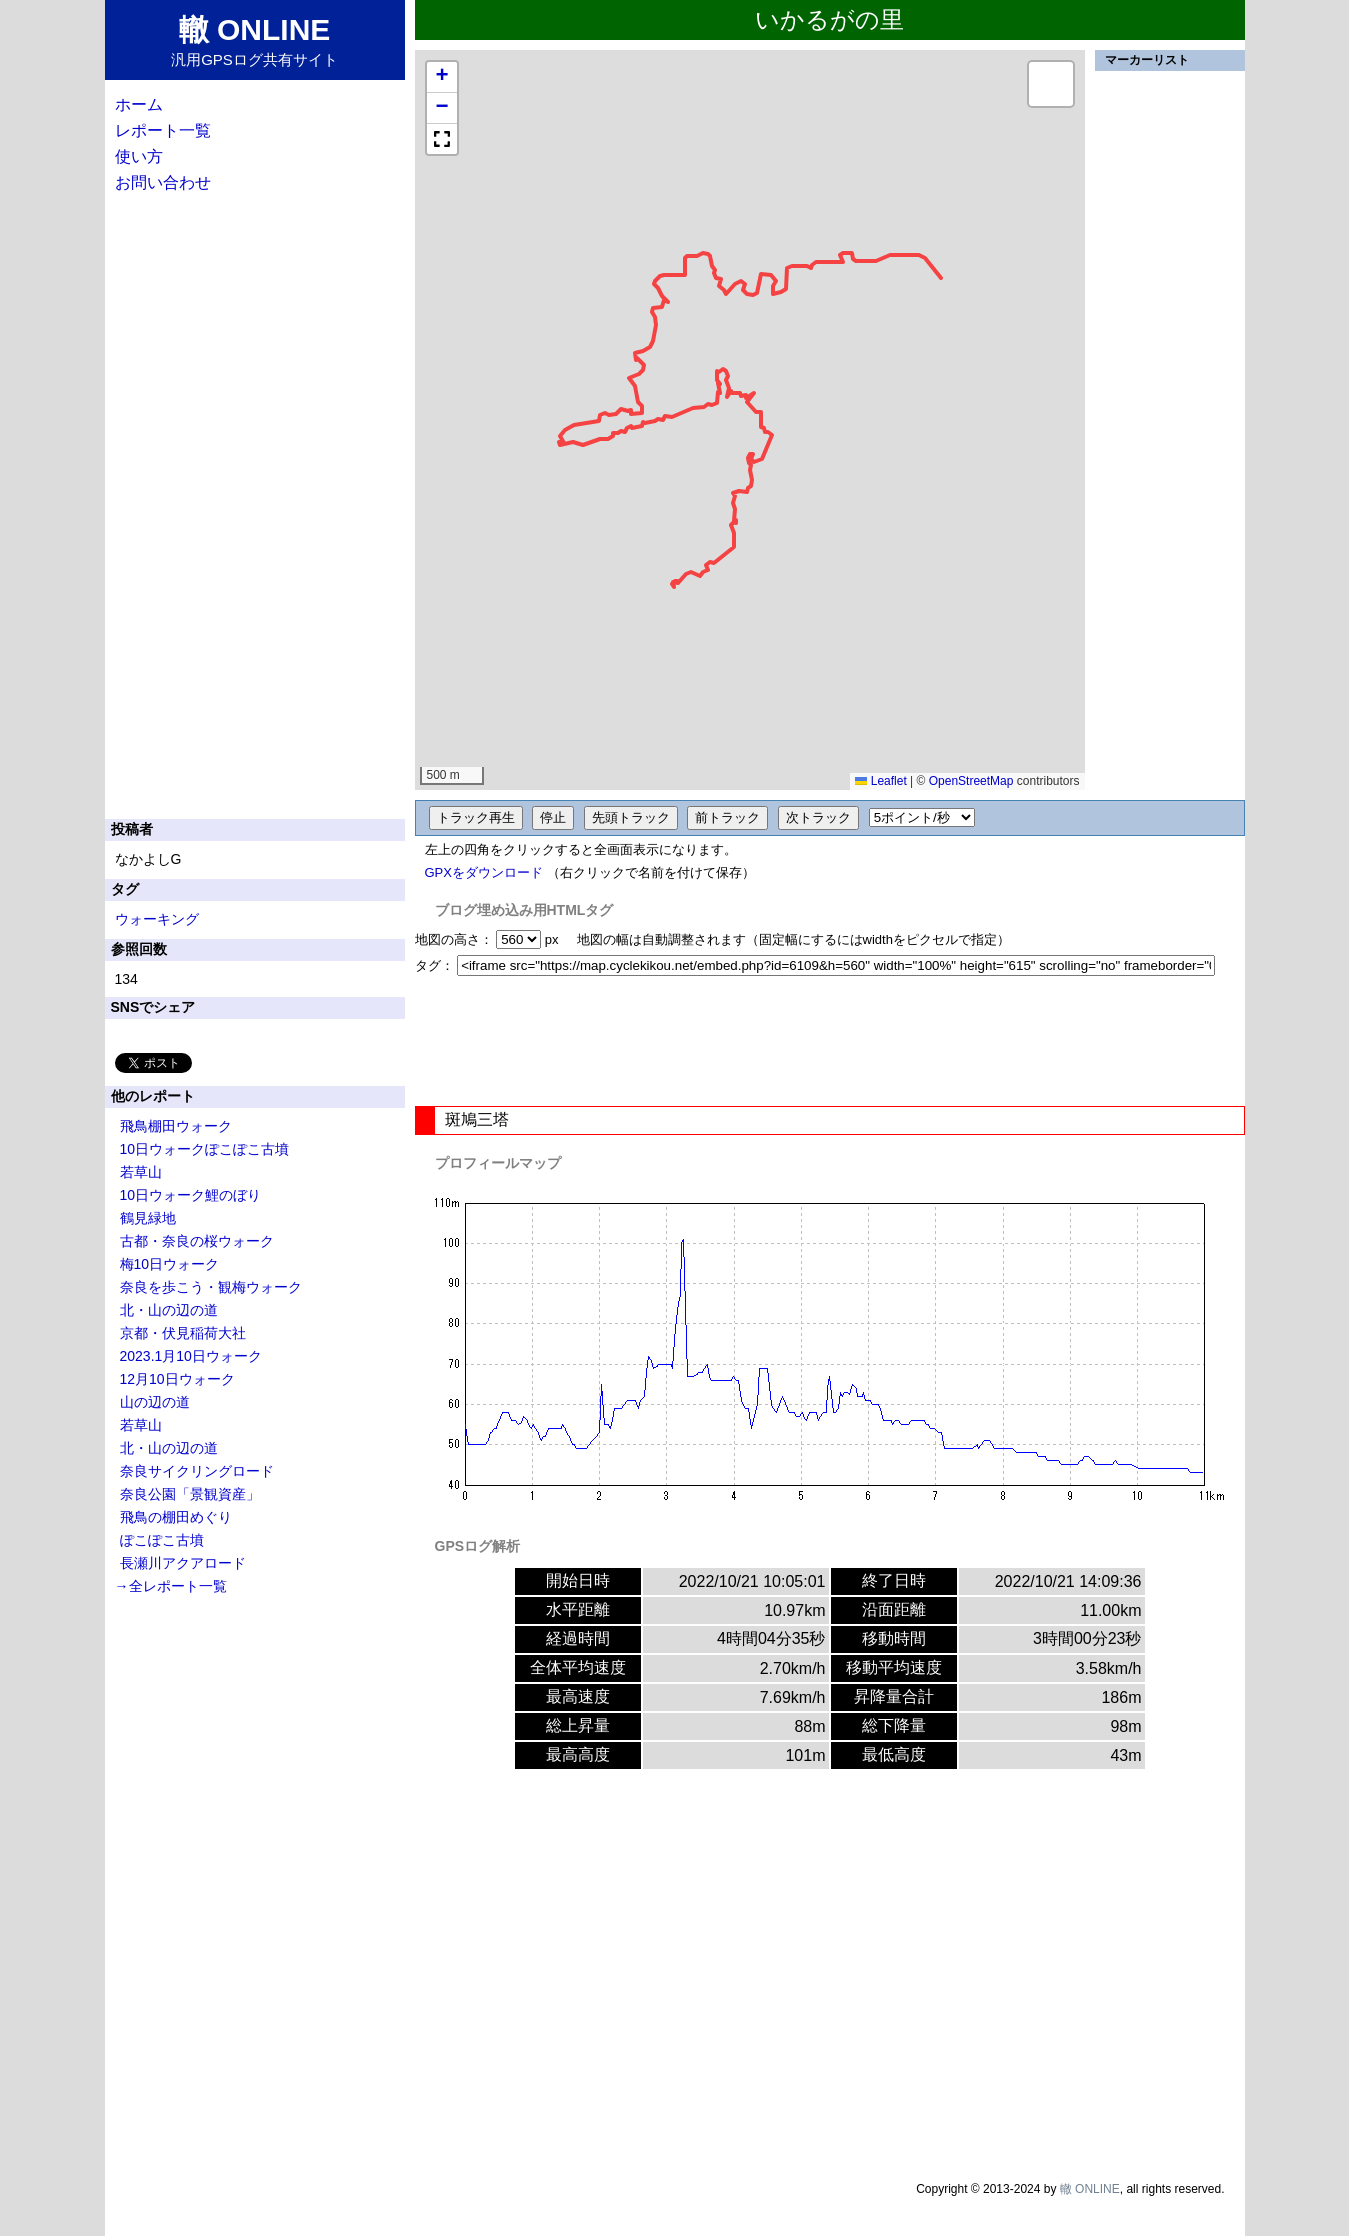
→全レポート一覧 (171, 1586)
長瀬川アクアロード (183, 1563)
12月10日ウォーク (177, 1379)
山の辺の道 (155, 1402)
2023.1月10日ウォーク (191, 1356)
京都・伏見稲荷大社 (183, 1333)
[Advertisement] (830, 1041)
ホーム (139, 104)
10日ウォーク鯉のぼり (191, 1195)
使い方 (139, 156)
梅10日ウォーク (170, 1264)
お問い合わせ (163, 182)
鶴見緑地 (148, 1218)
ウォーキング (157, 919)
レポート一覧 (163, 130)
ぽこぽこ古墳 (162, 1540)
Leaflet (880, 781)
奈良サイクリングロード (197, 1471)
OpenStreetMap (971, 781)
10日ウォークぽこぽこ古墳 (205, 1149)
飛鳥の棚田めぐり (176, 1517)
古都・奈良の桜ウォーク (197, 1241)
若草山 (141, 1172)
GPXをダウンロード (484, 872)
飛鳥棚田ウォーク (176, 1126)
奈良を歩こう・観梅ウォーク (211, 1287)
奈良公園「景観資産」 (190, 1494)
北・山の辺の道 (169, 1310)
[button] (442, 77)
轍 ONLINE (1090, 2189)
